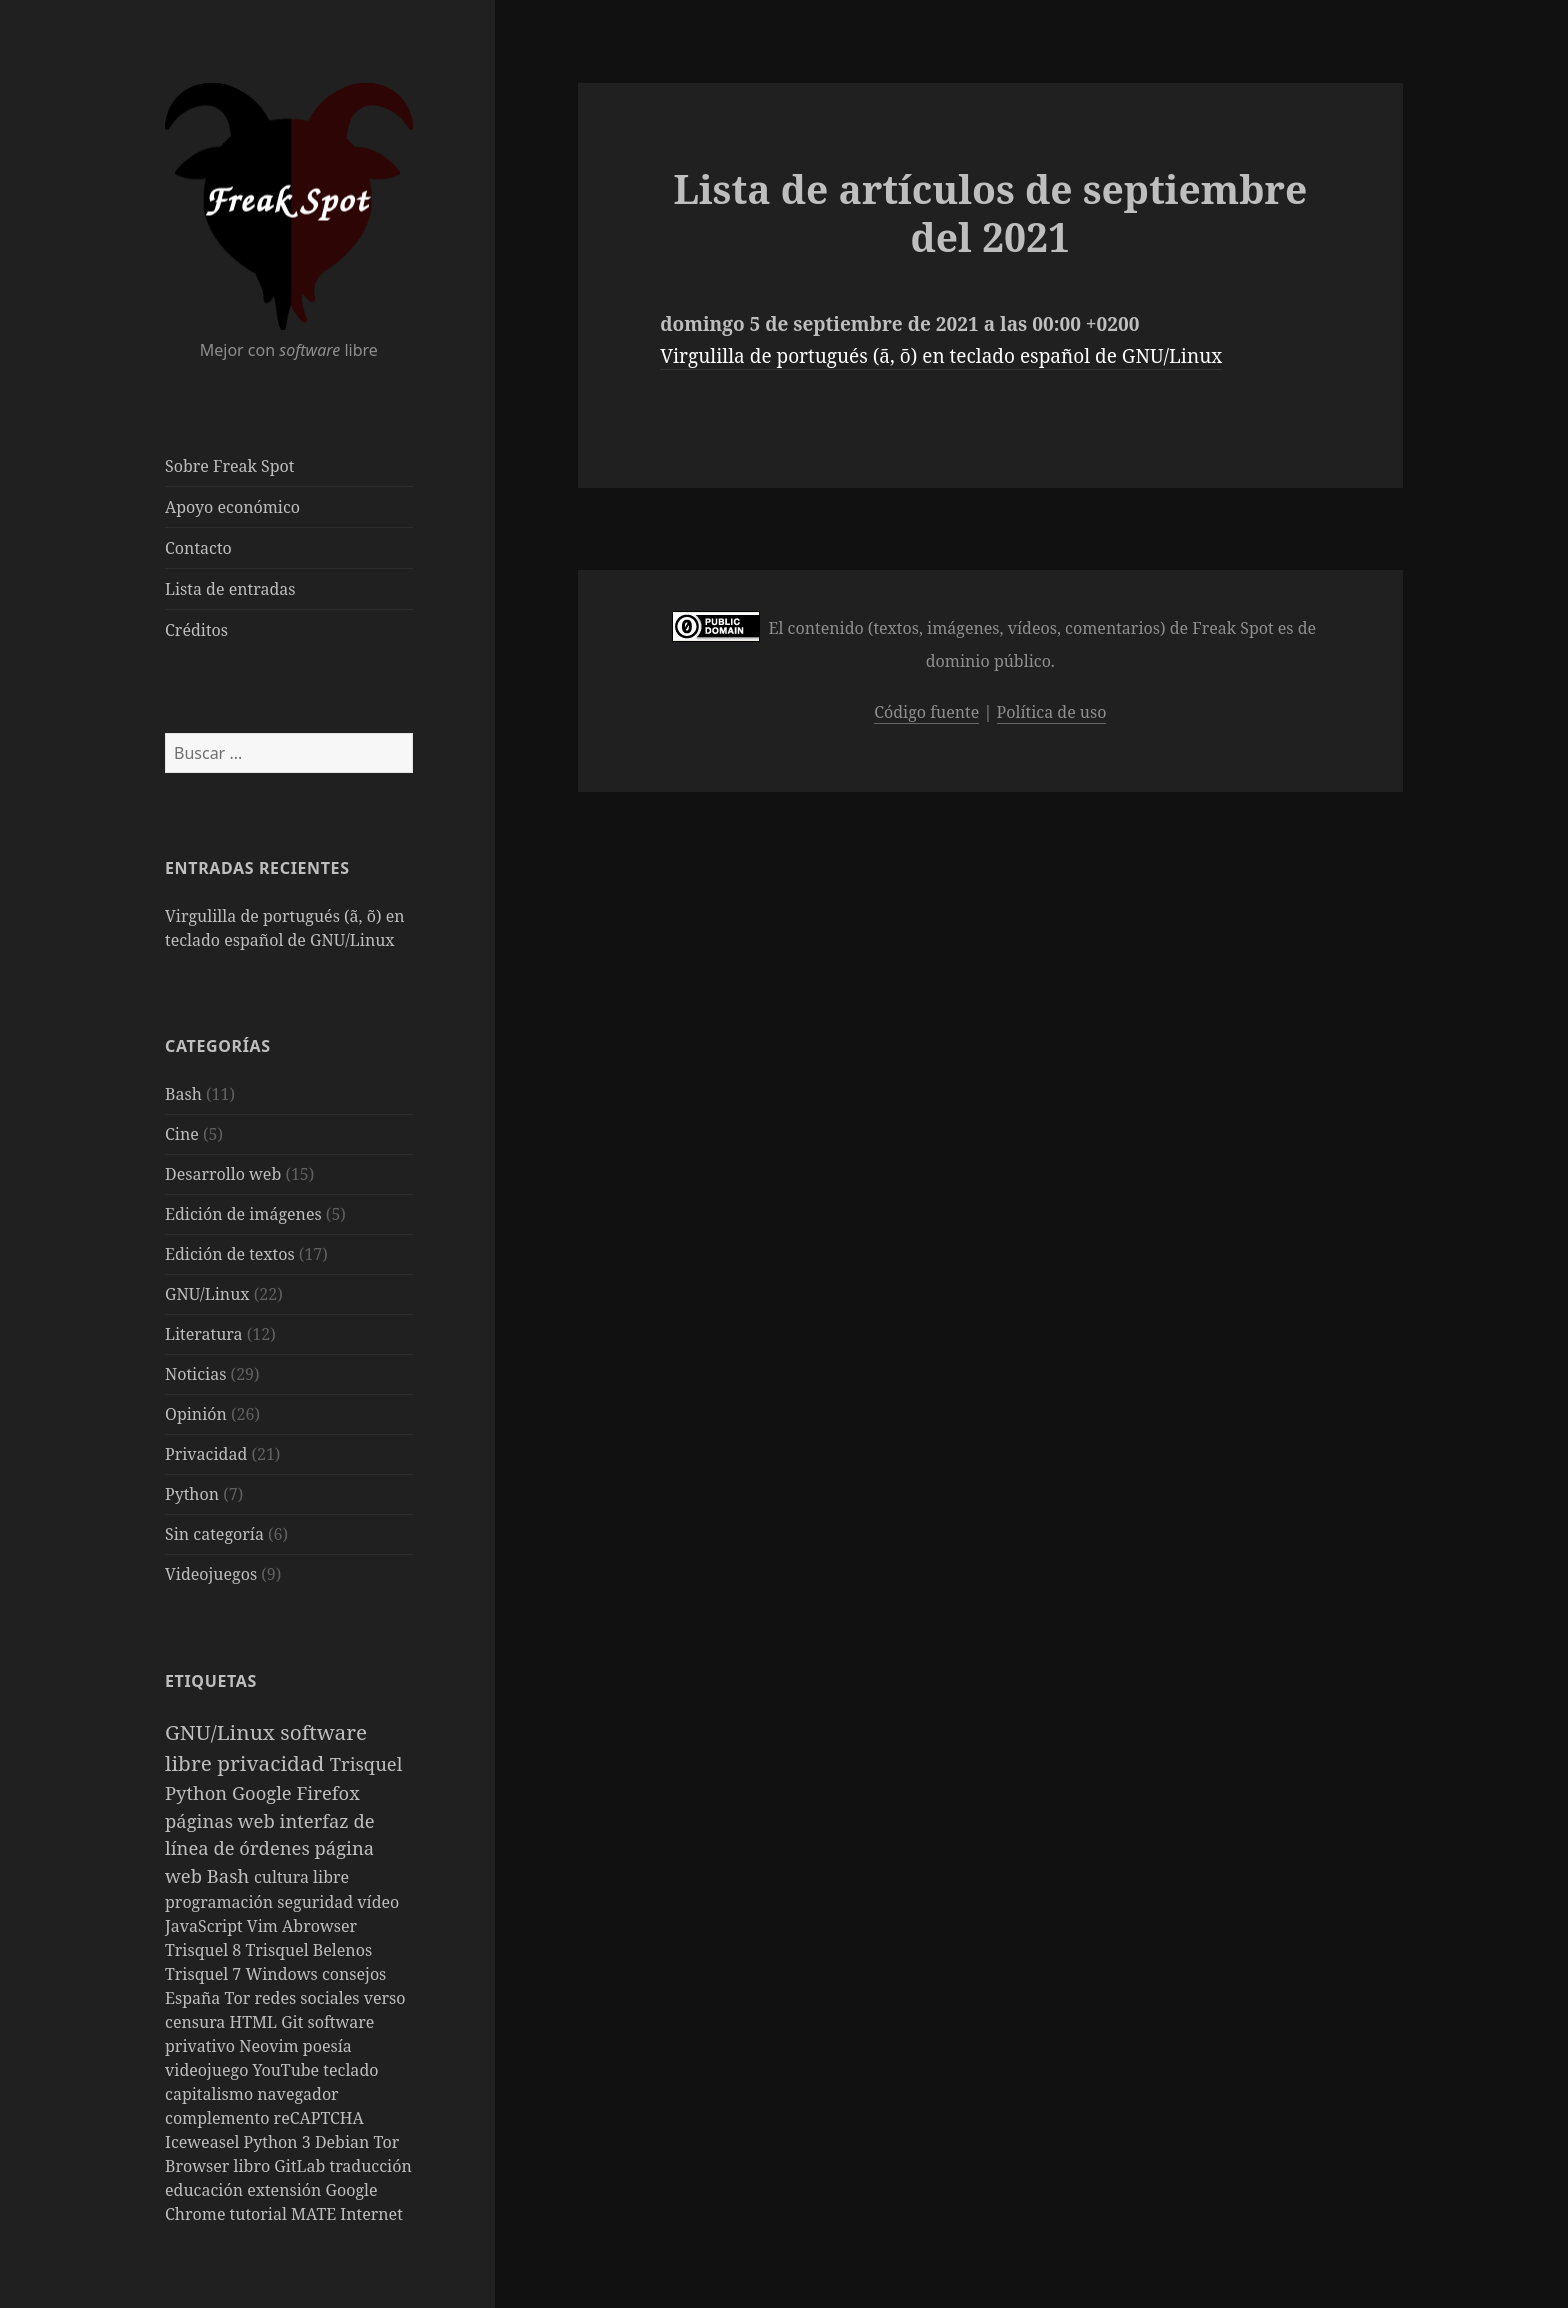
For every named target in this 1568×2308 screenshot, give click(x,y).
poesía (327, 2046)
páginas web (222, 1820)
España (195, 1998)
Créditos (196, 630)
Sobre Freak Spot (229, 466)
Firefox (328, 1792)
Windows (283, 1974)
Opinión (196, 1414)
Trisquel (366, 1763)
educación (206, 2190)
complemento (219, 2118)
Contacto (198, 548)
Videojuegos (211, 1574)
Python (192, 1494)
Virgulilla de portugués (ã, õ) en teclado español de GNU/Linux (941, 356)
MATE (315, 2214)
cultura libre (301, 1877)
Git (294, 2022)
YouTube (288, 2070)
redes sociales (308, 1998)
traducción (371, 2166)
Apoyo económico (232, 507)
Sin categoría (214, 1534)
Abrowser (319, 1926)
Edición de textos (230, 1254)
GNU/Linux (207, 1294)
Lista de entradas (230, 589)
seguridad (317, 1902)
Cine (182, 1134)
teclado (350, 2070)
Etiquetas (211, 1681)
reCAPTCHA (319, 2118)
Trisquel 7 (205, 1974)
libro (254, 2166)
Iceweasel (204, 2142)
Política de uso (1052, 712)
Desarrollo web (223, 1174)
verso (385, 1998)
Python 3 (279, 2142)
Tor (240, 1998)
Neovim (271, 2046)
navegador (297, 2094)
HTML (256, 2022)
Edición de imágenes (243, 1214)
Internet (371, 2214)
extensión (286, 2190)
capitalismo (211, 2094)
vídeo (378, 1902)
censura (197, 2022)
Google (264, 1792)
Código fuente (926, 712)
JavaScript (206, 1926)
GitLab (301, 2166)
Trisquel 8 (205, 1950)
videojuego (209, 2070)
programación (221, 1902)
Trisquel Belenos (308, 1950)
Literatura (204, 1334)
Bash (183, 1094)
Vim (264, 1926)
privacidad (273, 1763)
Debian (344, 2142)
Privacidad (206, 1454)
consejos (354, 1974)
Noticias (195, 1374)
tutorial (260, 2214)
